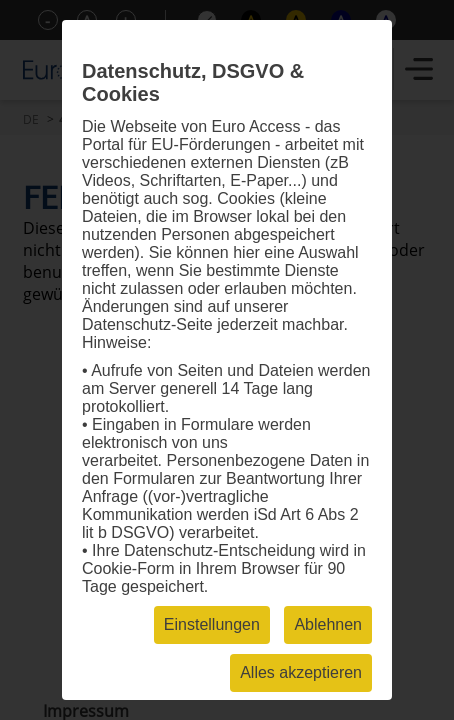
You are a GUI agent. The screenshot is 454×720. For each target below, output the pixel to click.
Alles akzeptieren (301, 672)
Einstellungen (212, 624)
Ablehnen (328, 624)
